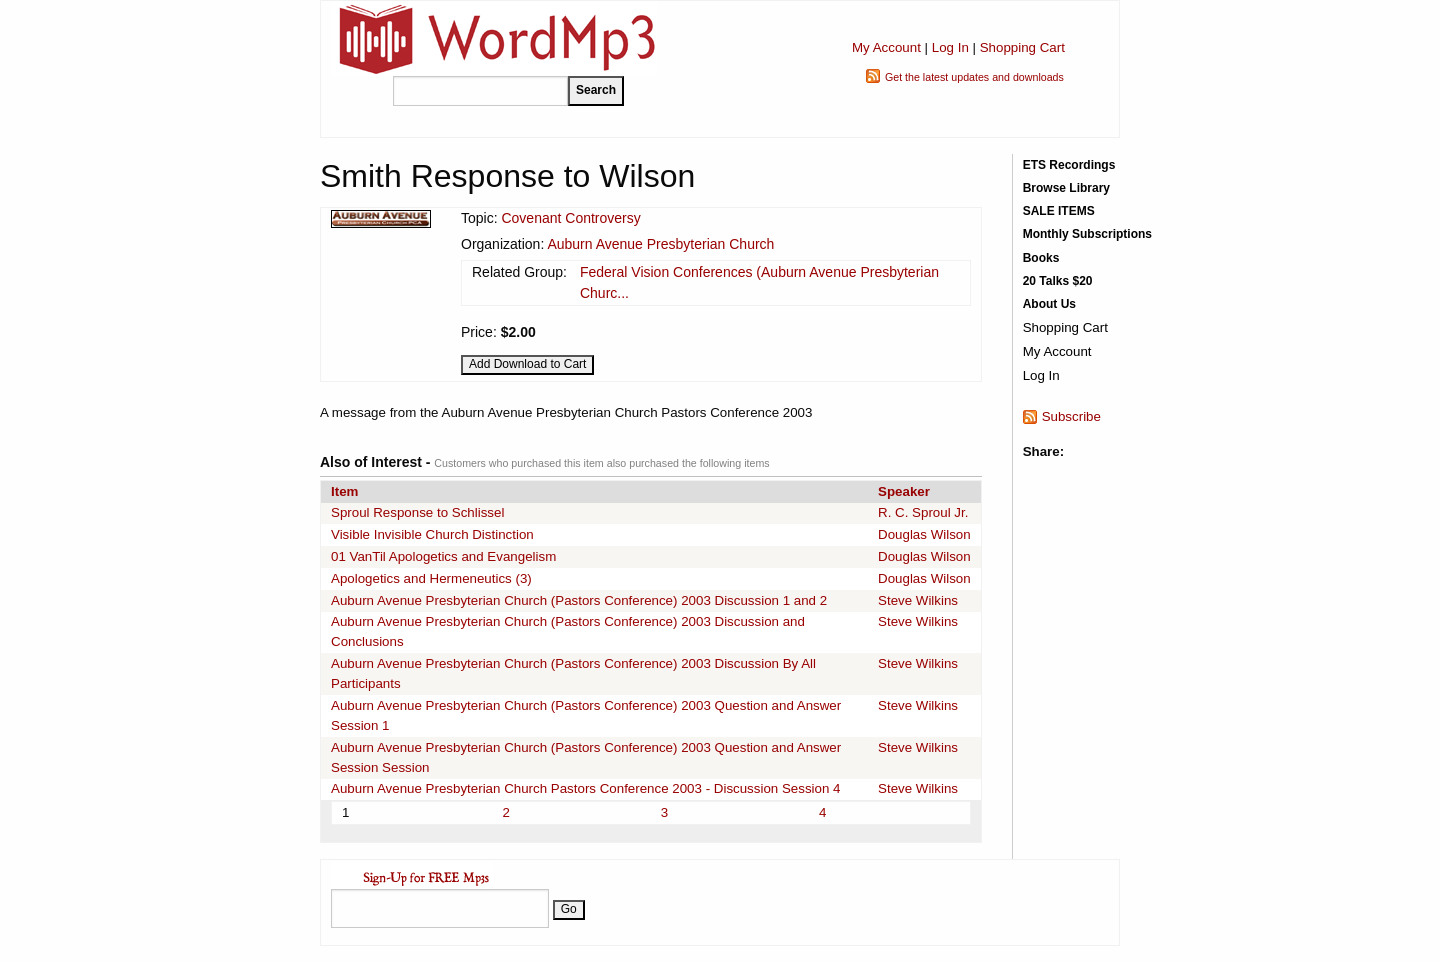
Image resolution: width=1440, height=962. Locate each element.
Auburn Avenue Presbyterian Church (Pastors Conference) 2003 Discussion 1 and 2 (579, 600)
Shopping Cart (1022, 47)
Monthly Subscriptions (1087, 234)
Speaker (904, 491)
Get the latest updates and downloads (974, 77)
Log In (950, 47)
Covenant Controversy (570, 218)
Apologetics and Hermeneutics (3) (431, 578)
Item (344, 491)
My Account (886, 47)
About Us (1049, 304)
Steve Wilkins (918, 600)
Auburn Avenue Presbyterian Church (660, 244)
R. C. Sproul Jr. (923, 512)
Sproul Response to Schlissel (417, 512)
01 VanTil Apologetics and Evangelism (443, 556)
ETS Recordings (1069, 165)
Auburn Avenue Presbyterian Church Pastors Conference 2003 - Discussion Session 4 (585, 788)
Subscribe (1071, 416)
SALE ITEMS (1059, 211)
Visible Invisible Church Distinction (432, 534)
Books (1041, 258)
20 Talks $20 (1058, 281)
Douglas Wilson (924, 534)
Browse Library (1066, 188)
